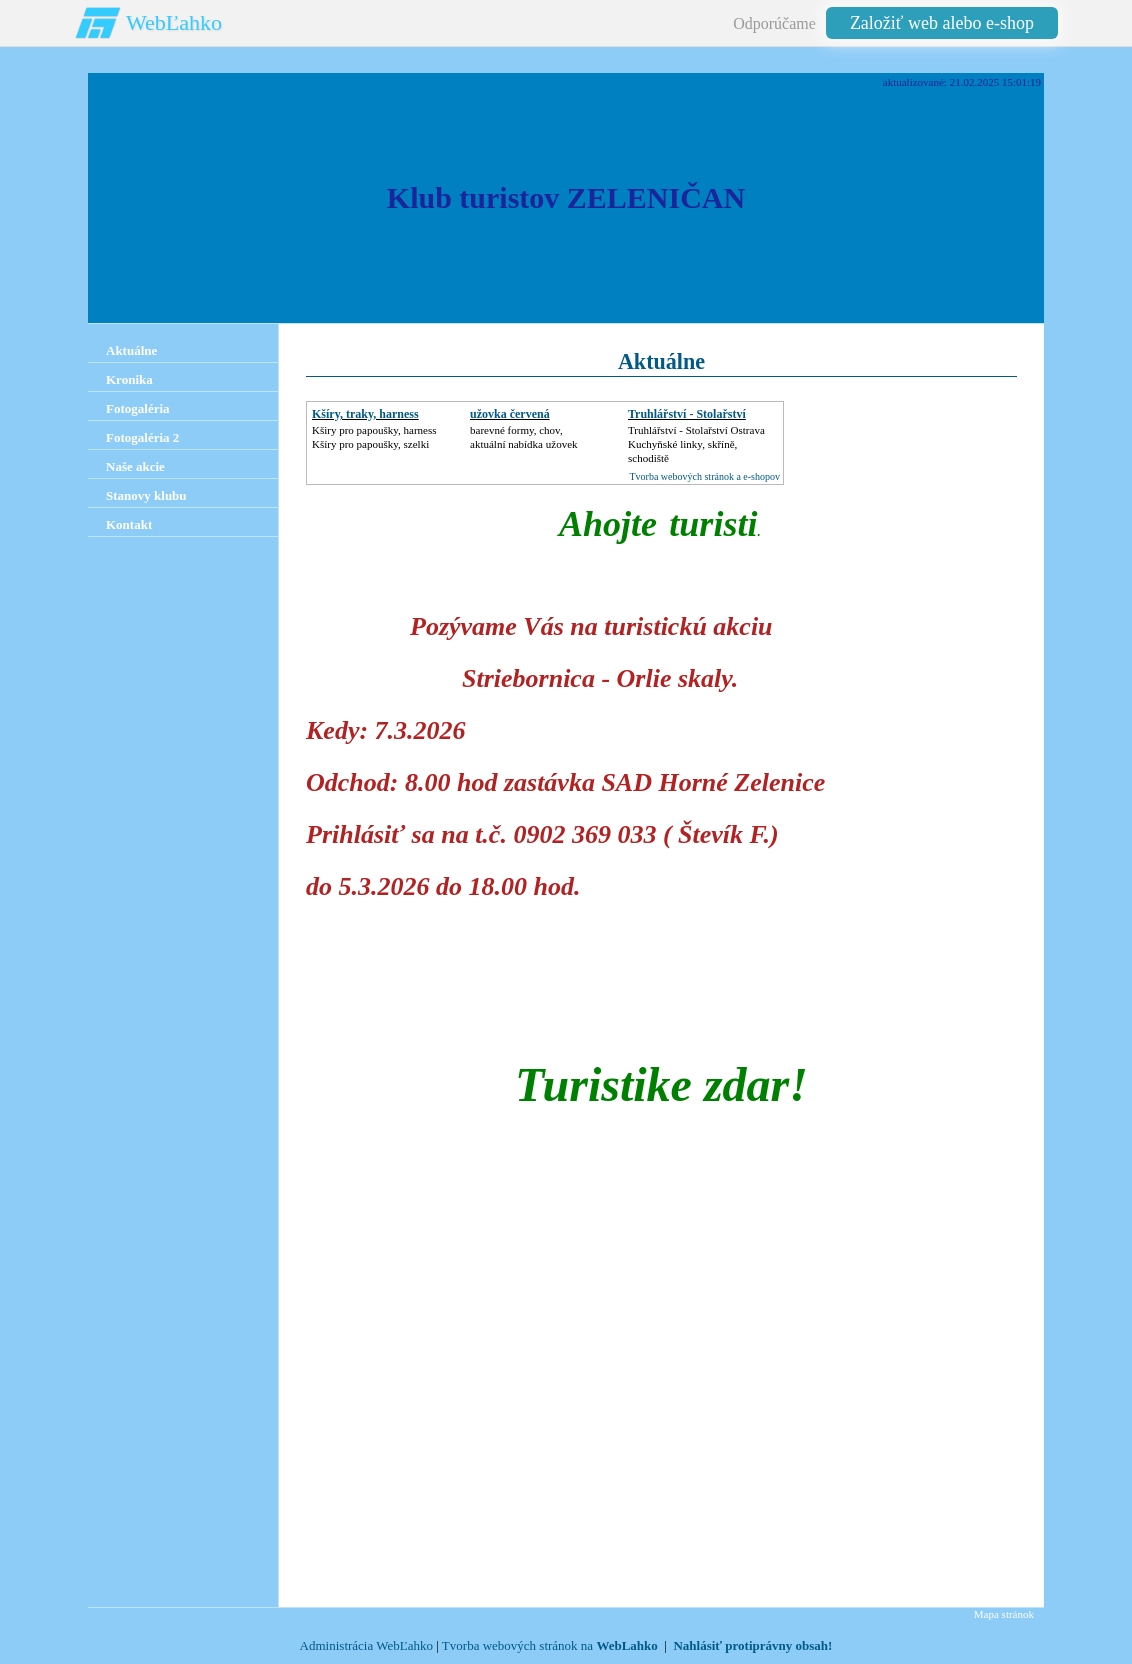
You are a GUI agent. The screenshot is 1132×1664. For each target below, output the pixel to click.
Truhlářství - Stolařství (687, 414)
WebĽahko (174, 22)
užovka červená (510, 414)
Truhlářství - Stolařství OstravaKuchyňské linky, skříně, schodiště (696, 444)
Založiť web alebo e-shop (942, 23)
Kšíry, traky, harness (365, 414)
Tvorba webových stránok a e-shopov (704, 476)
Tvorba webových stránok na (550, 1645)
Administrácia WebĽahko (366, 1645)
